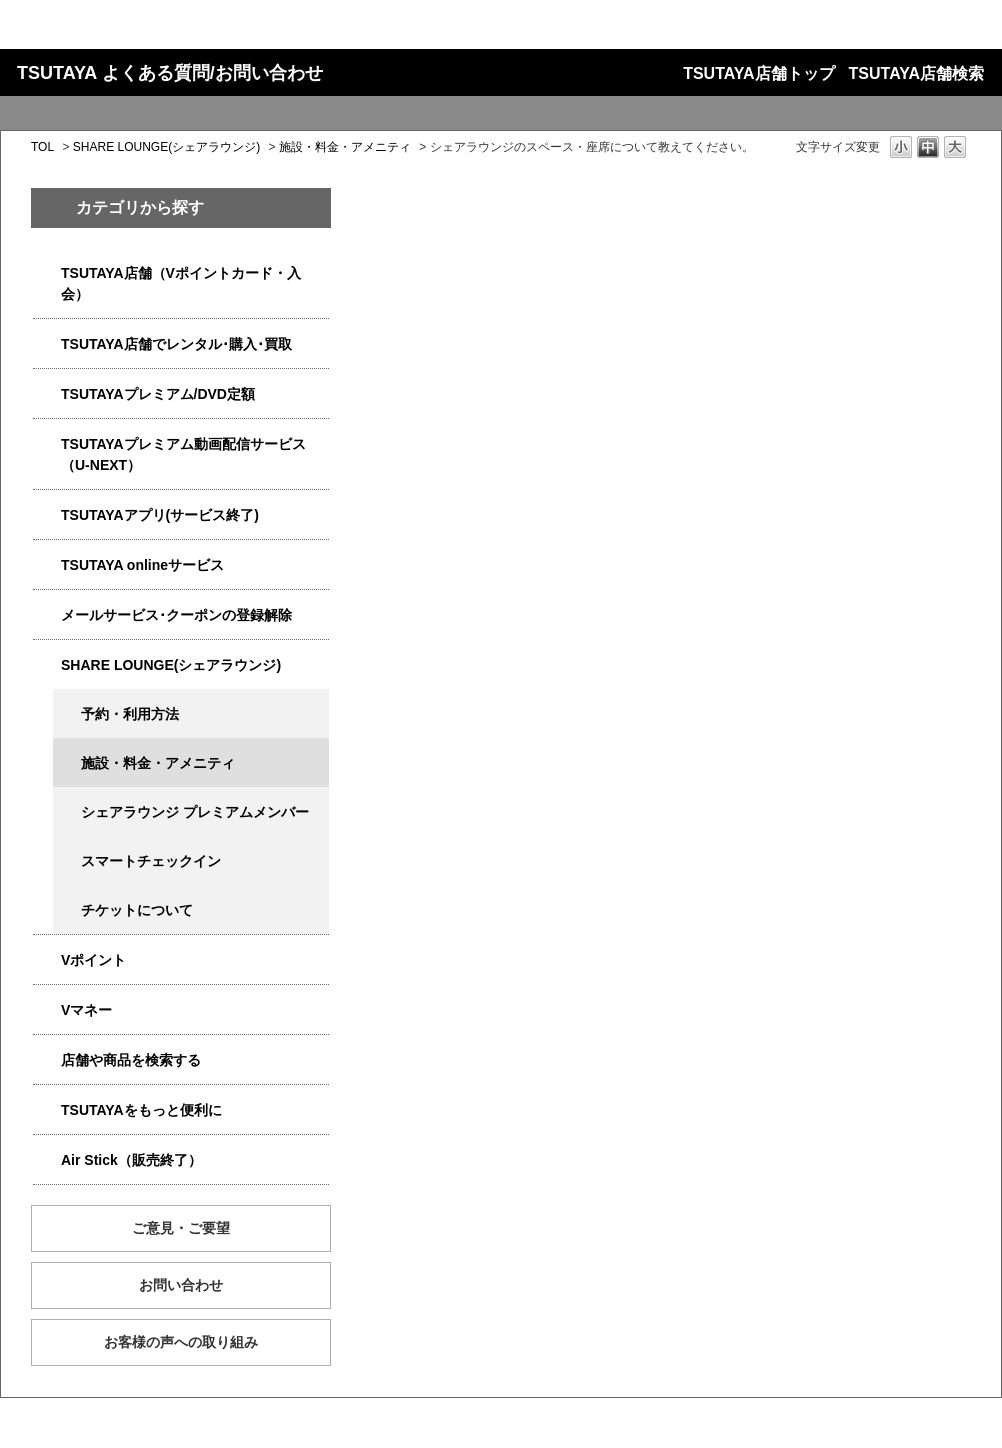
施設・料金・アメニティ (345, 147)
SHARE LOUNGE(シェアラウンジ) (166, 147)
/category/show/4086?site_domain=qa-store (47, 1060)
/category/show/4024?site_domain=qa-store (47, 1110)
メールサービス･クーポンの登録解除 (176, 615)
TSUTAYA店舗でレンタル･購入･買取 (176, 344)
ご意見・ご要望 (181, 1228)
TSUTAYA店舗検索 (916, 73)
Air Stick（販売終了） (131, 1160)
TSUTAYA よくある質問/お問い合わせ (170, 73)
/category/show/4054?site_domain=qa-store (47, 344)
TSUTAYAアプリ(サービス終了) (160, 515)
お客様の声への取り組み (181, 1342)
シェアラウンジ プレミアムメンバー (195, 812)
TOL (42, 147)
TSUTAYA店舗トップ (758, 73)
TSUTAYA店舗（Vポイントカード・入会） (181, 283)
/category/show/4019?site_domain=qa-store (47, 515)
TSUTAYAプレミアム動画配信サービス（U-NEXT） (183, 454)
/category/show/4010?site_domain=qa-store (47, 565)
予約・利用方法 (130, 714)
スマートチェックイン (151, 861)
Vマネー (86, 1010)
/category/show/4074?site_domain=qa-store (47, 960)
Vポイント (93, 960)
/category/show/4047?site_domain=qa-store (47, 273)
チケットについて (137, 910)
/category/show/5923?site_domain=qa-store (47, 444)
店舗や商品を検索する (131, 1060)
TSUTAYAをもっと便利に (141, 1110)
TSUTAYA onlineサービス (142, 565)
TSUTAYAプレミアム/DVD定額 (158, 394)
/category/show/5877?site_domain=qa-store (47, 665)
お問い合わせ (181, 1285)
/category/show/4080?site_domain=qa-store (47, 615)
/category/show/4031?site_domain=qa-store (47, 394)
